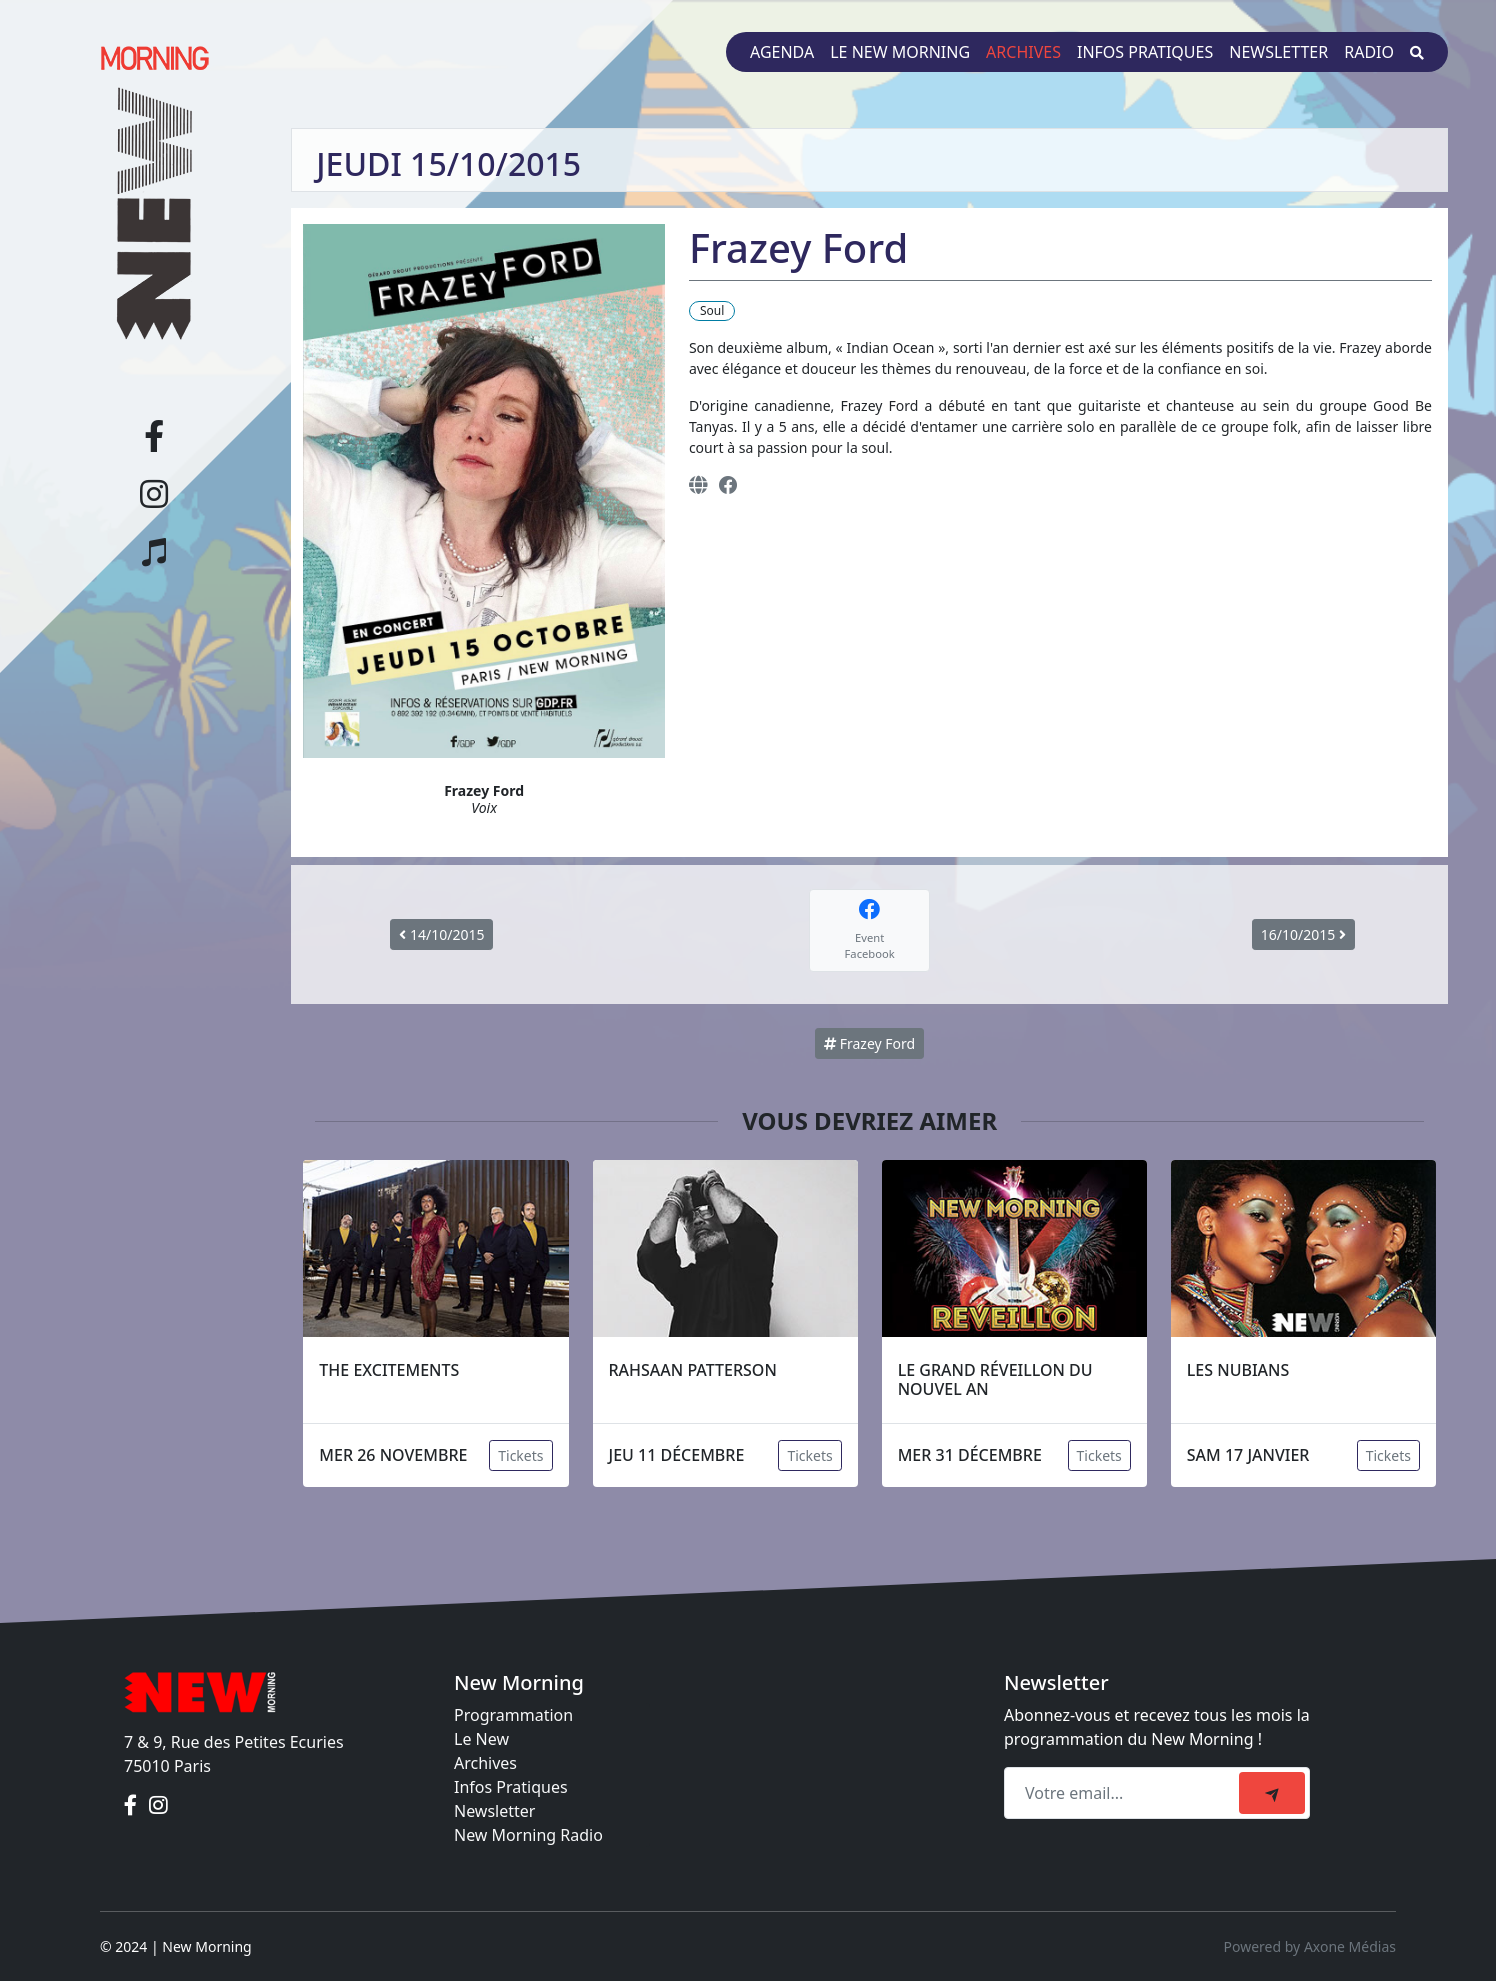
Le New (481, 1739)
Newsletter (1278, 52)
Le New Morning (900, 52)
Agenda (782, 52)
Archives (1023, 52)
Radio (1369, 52)
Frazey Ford (869, 1043)
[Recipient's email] (1124, 1793)
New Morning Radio (528, 1835)
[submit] (1272, 1793)
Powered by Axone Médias (1310, 1946)
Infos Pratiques (511, 1787)
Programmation (513, 1715)
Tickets (520, 1455)
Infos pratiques (1145, 52)
